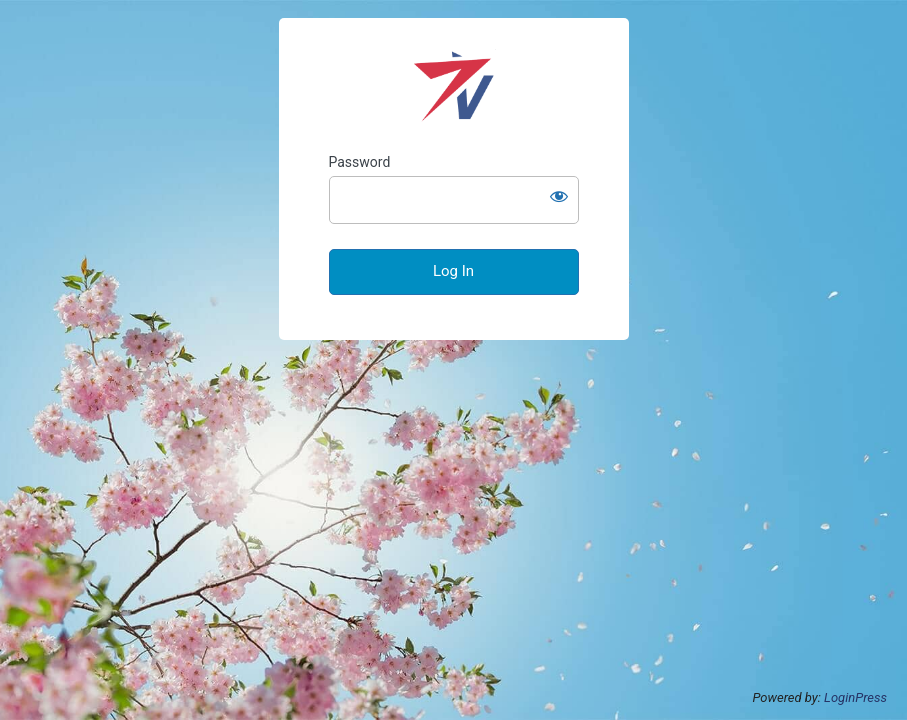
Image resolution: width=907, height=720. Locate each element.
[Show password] (559, 196)
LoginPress (855, 697)
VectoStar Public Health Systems (454, 86)
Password (360, 162)
